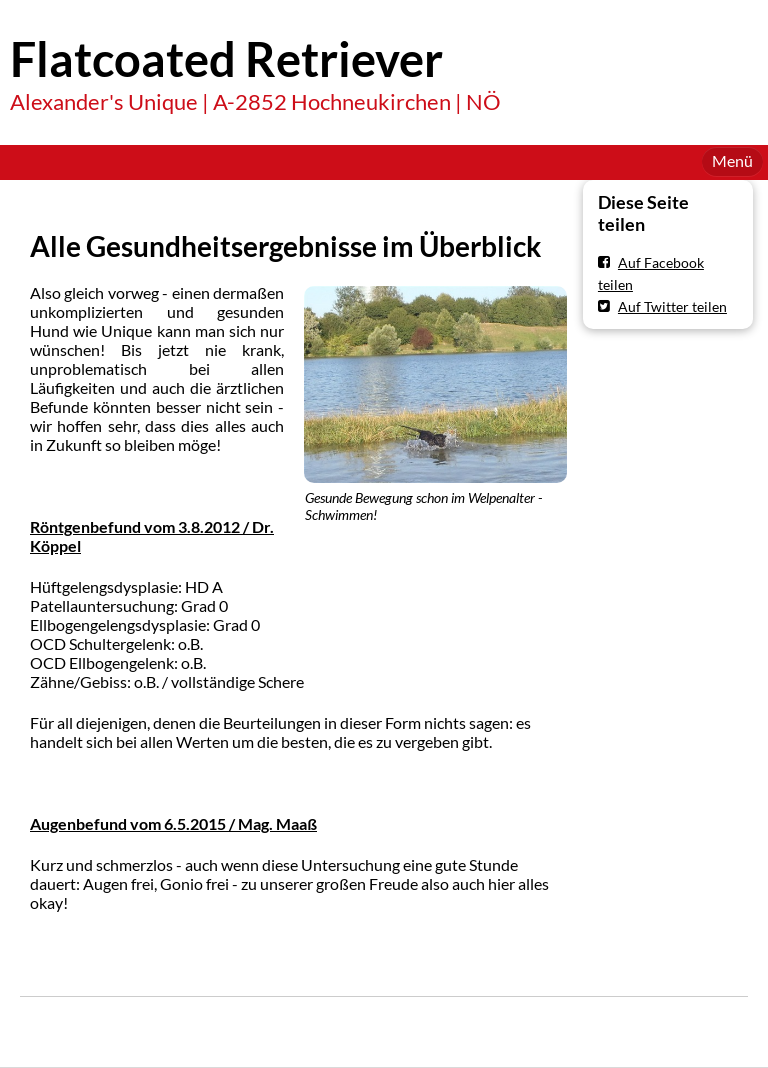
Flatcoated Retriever (226, 59)
